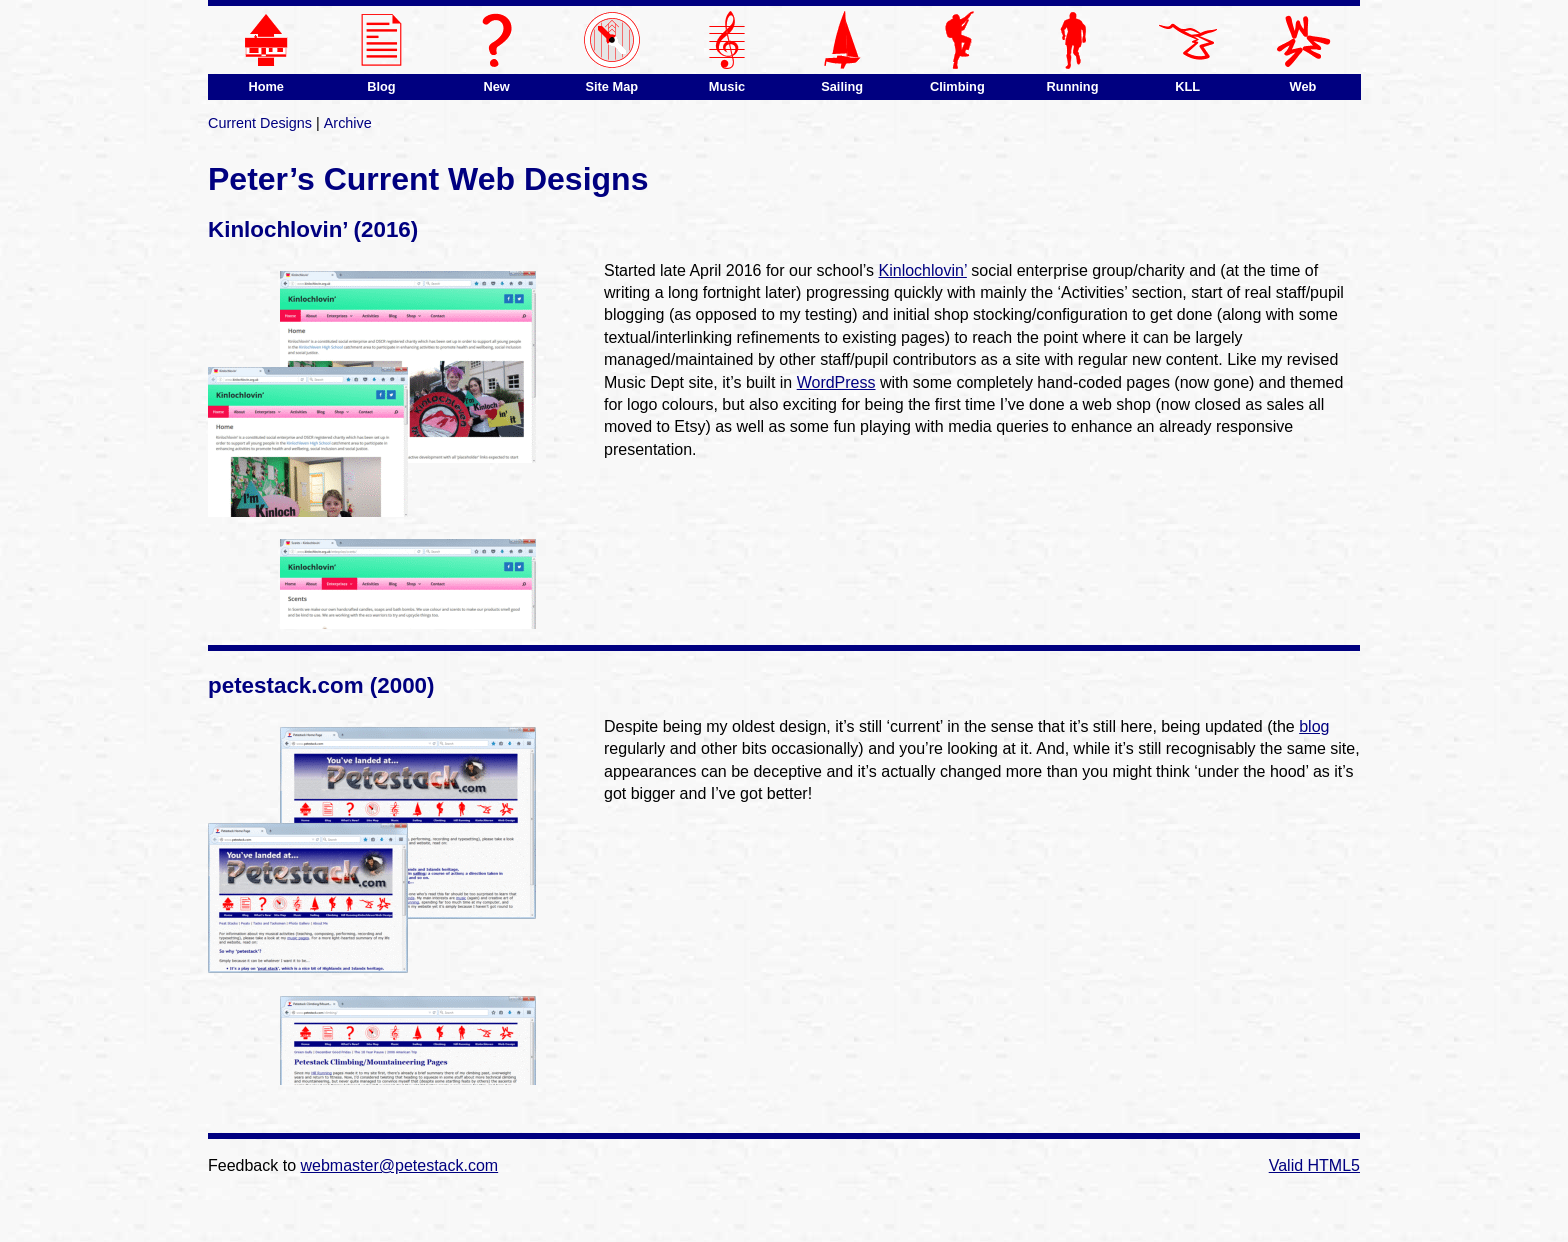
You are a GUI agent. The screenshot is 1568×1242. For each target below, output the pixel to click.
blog (1314, 726)
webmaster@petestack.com (400, 1165)
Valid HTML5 (1314, 1165)
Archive (348, 123)
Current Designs (260, 123)
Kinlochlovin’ (923, 270)
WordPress (836, 382)
